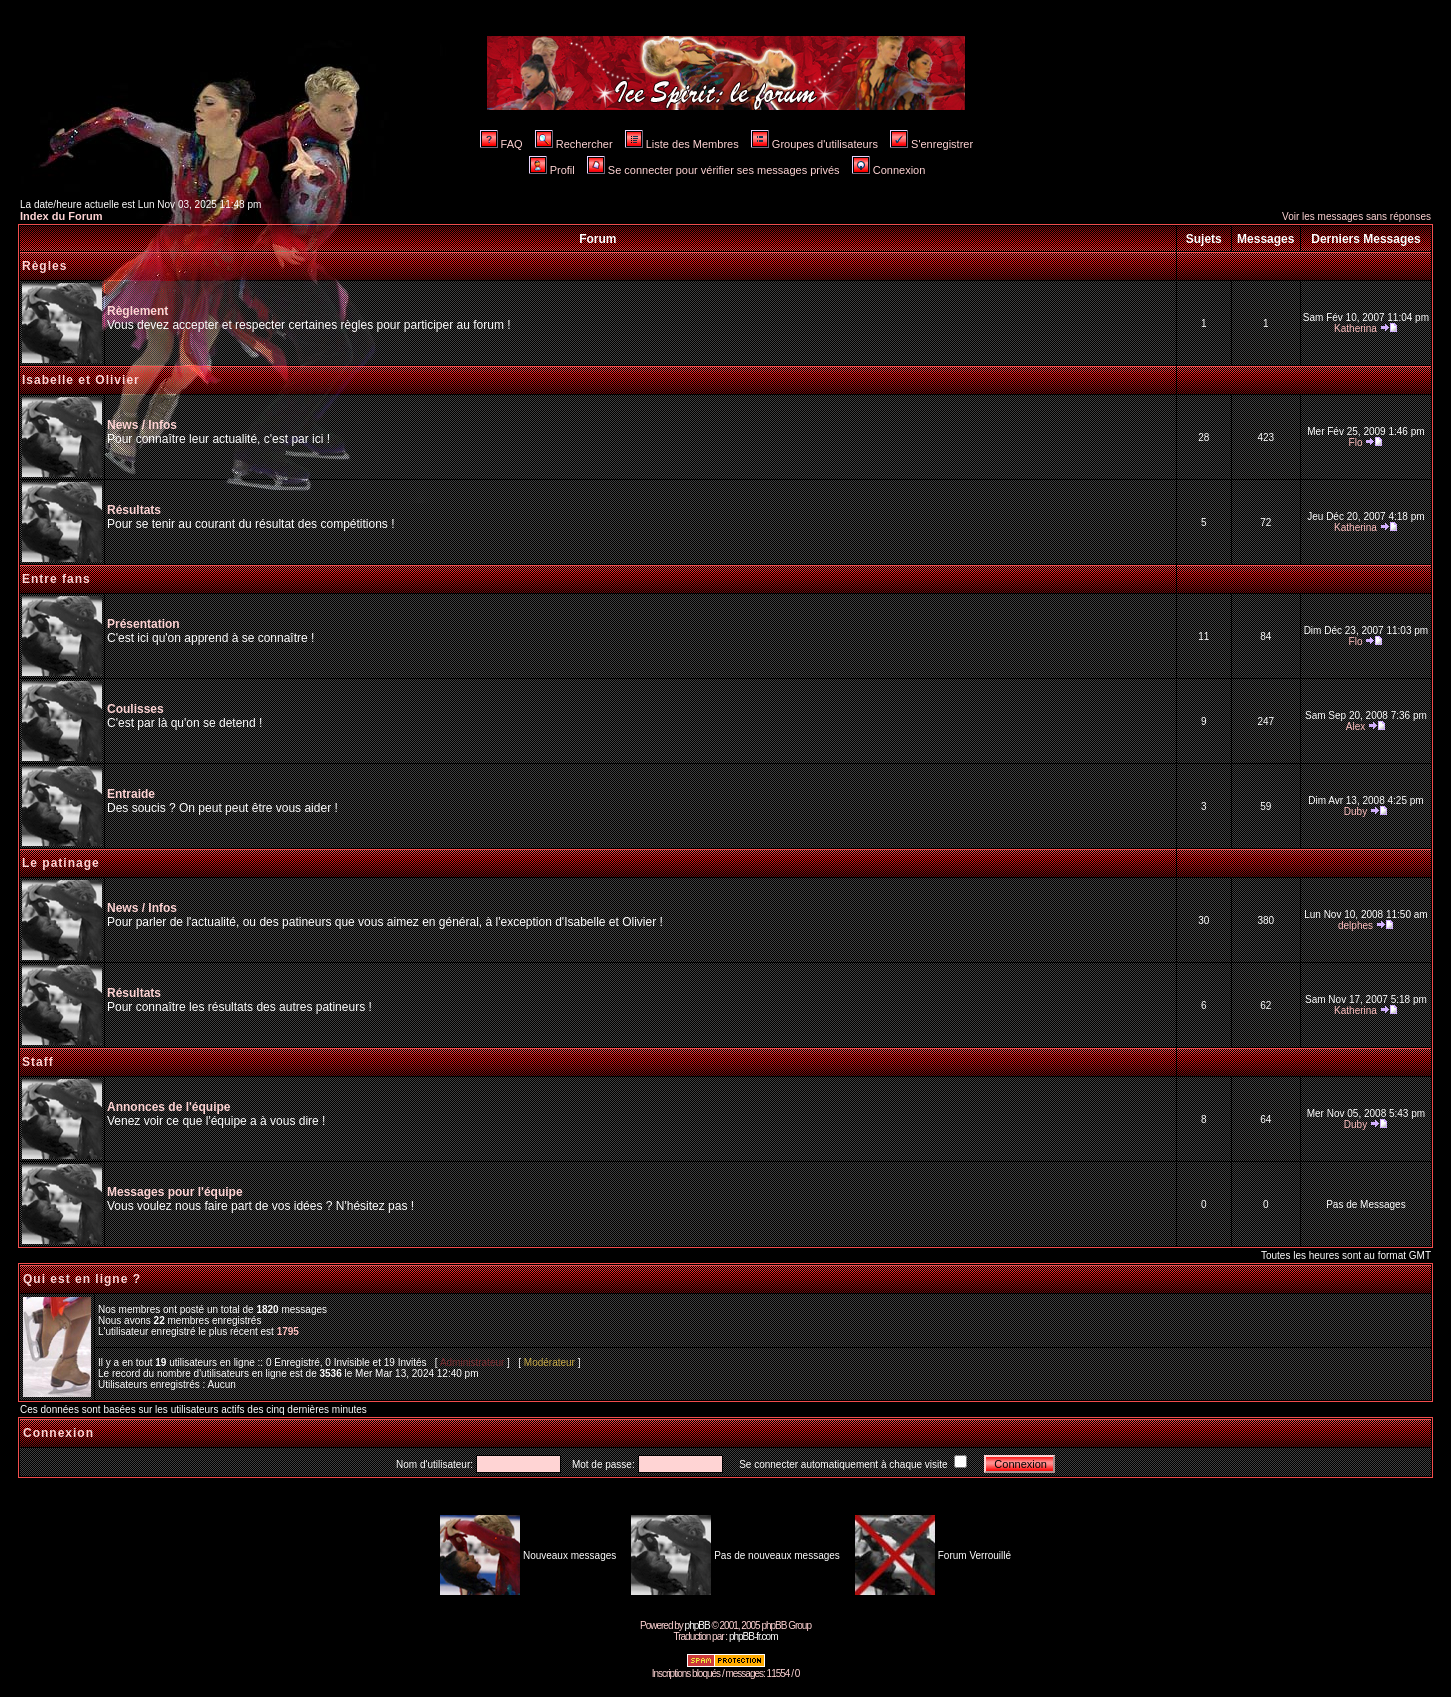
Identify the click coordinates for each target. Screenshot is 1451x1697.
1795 (288, 1331)
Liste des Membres (682, 144)
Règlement (137, 311)
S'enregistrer (931, 144)
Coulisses (135, 709)
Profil (552, 170)
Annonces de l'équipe (169, 1107)
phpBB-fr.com (753, 1636)
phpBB (697, 1625)
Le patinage (61, 863)
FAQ (501, 144)
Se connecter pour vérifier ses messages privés (713, 170)
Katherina (1355, 328)
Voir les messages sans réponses (1356, 216)
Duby (1355, 811)
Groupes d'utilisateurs (814, 144)
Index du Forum (61, 216)
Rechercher (574, 144)
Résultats (134, 510)
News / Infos (142, 425)
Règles (44, 266)
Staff (38, 1062)
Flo (1356, 442)
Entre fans (56, 579)
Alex (1355, 726)
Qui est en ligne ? (82, 1279)
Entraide (131, 794)
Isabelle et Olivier (81, 380)
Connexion (889, 170)
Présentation (143, 624)
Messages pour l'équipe (175, 1192)
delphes (1355, 925)
